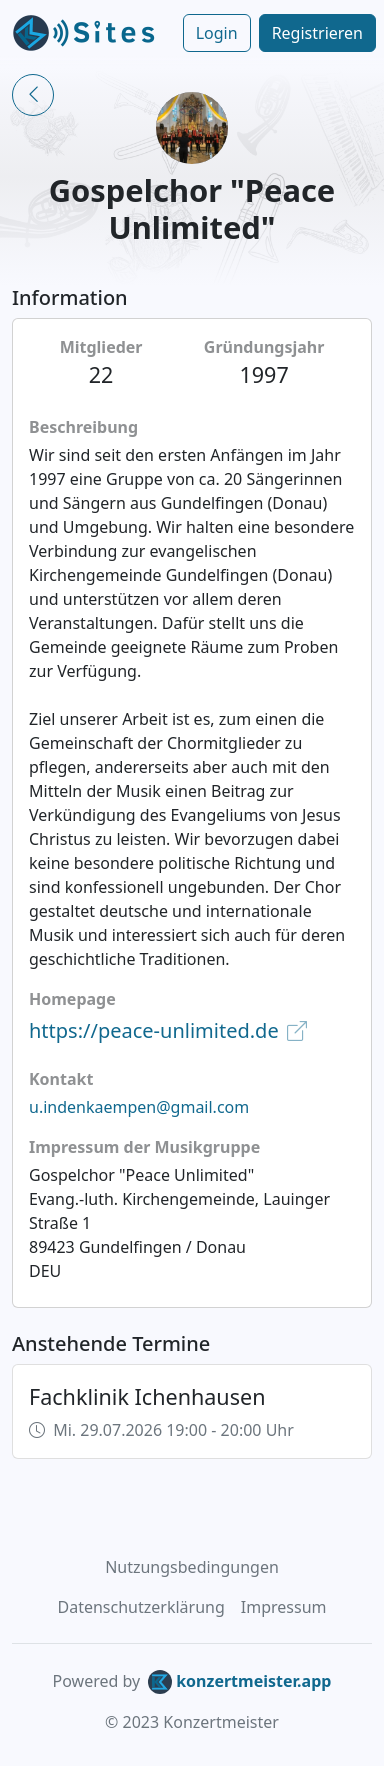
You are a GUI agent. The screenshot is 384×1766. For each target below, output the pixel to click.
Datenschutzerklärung (141, 1607)
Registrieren (317, 33)
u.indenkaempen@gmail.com (139, 1107)
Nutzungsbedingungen (192, 1567)
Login (217, 33)
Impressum (284, 1607)
